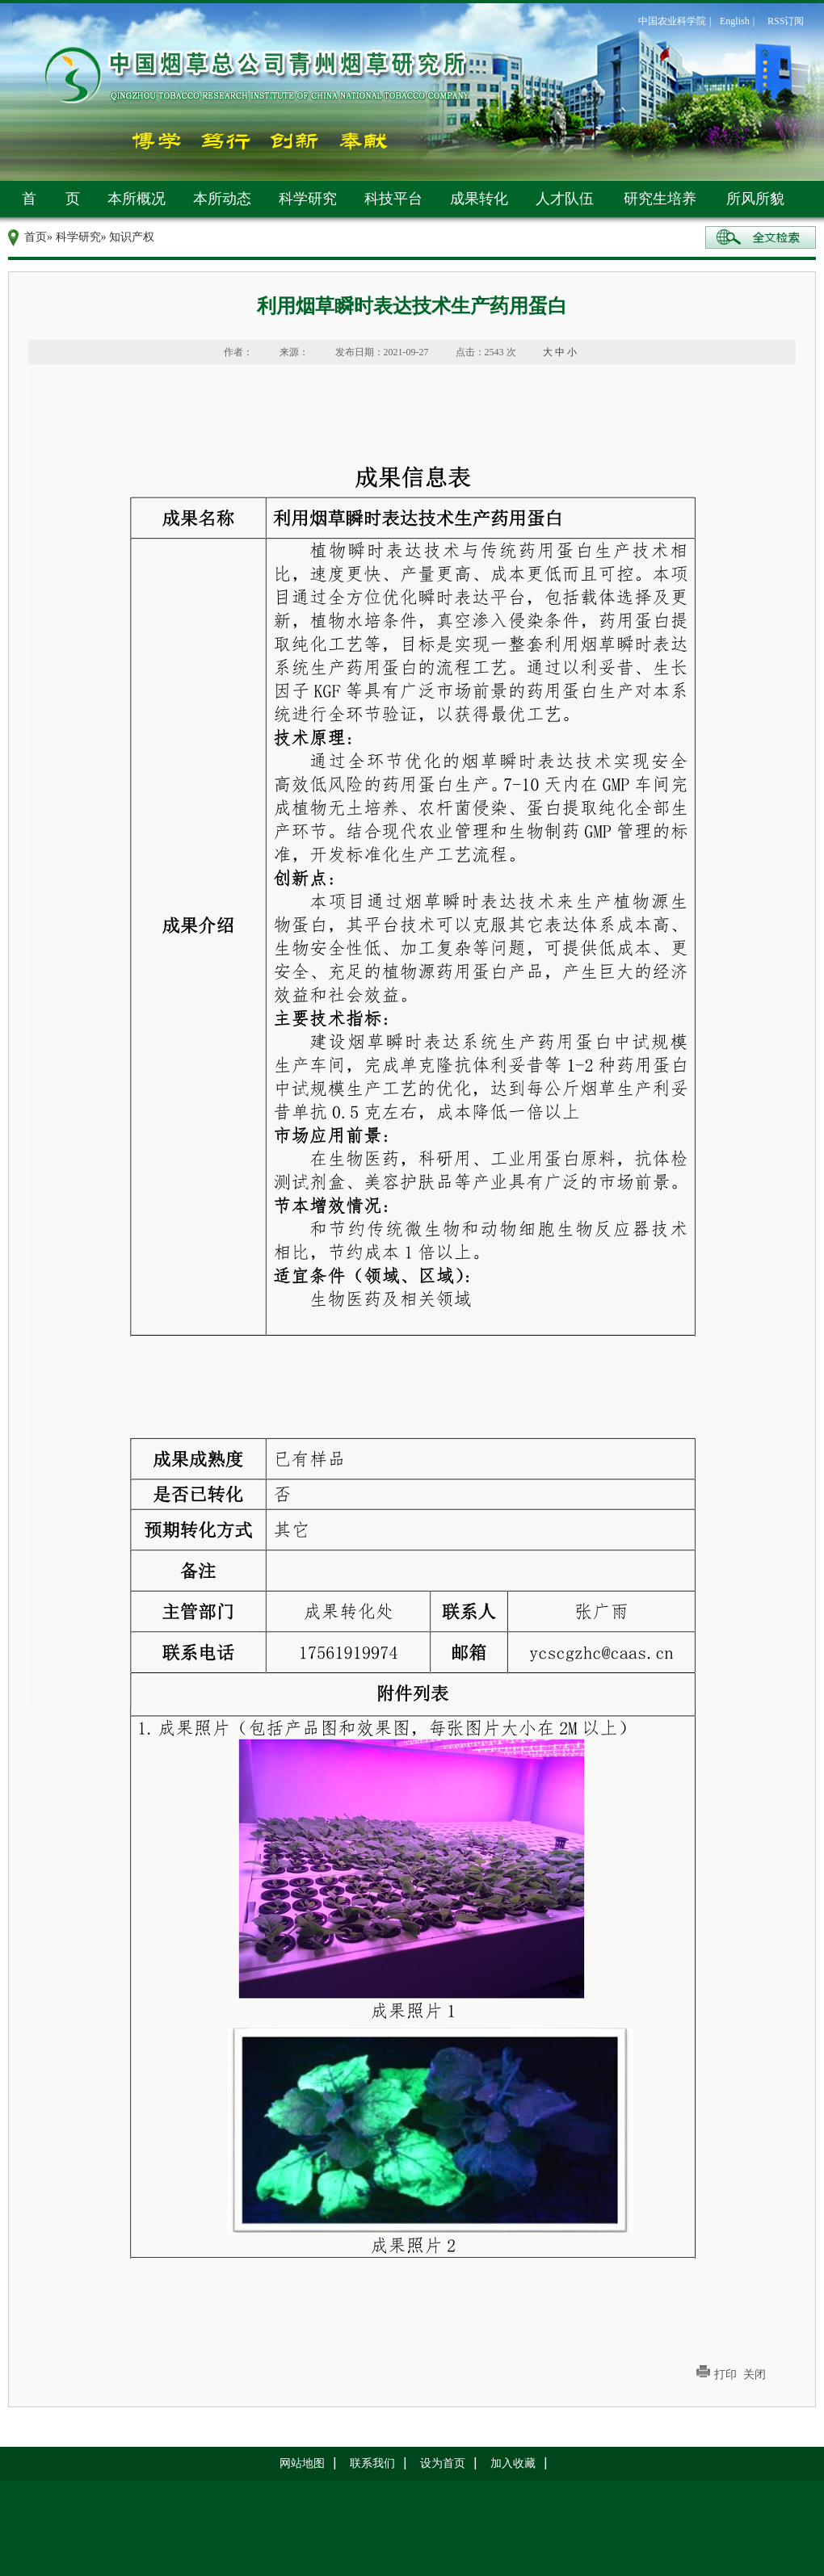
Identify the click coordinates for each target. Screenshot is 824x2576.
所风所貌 (755, 199)
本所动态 (222, 199)
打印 (725, 2374)
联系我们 (372, 2463)
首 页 (51, 199)
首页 (35, 237)
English (735, 21)
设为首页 (442, 2463)
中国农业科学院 (672, 21)
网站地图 (302, 2463)
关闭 (754, 2374)
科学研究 (308, 199)
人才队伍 (565, 199)
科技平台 (393, 199)
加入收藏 (513, 2463)
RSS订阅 (785, 21)
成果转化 (479, 199)
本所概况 (136, 199)
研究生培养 (660, 199)
